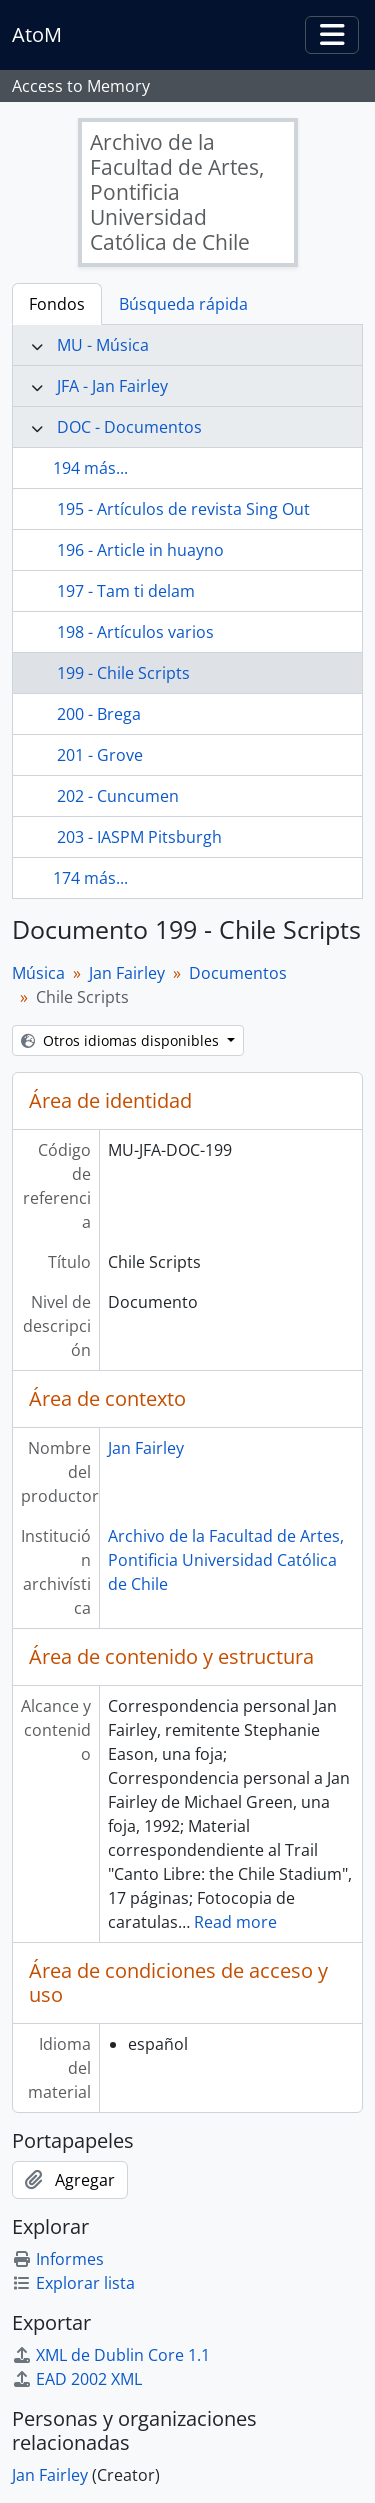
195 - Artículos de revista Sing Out (183, 509)
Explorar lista (73, 2283)
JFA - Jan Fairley (112, 386)
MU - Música (103, 345)
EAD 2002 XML (77, 2379)
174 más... (90, 878)
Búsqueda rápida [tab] (183, 304)
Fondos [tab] (57, 304)
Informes (58, 2259)
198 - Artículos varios (135, 632)
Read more (235, 1922)
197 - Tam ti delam (126, 591)
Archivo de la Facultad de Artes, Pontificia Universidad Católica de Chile (226, 1560)
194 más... (90, 468)
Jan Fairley (127, 973)
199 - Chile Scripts (123, 673)
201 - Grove (100, 755)
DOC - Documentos (129, 427)
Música (38, 973)
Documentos (238, 973)
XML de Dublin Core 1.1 (111, 2355)
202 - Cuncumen (118, 796)
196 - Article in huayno (140, 550)
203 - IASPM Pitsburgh (139, 837)
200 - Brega (99, 714)
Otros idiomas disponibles (122, 1040)
